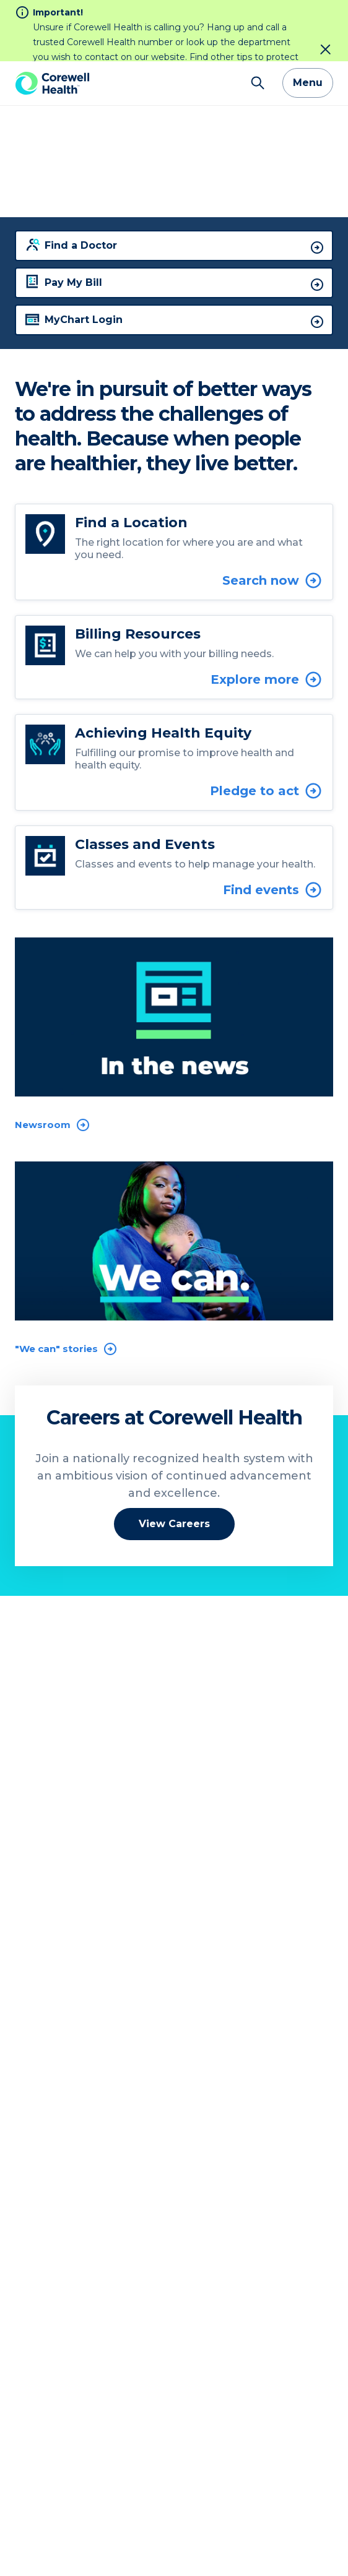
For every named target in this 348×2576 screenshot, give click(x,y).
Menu (308, 22)
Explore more (267, 618)
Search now (272, 519)
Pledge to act (266, 729)
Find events (273, 828)
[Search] (257, 22)
